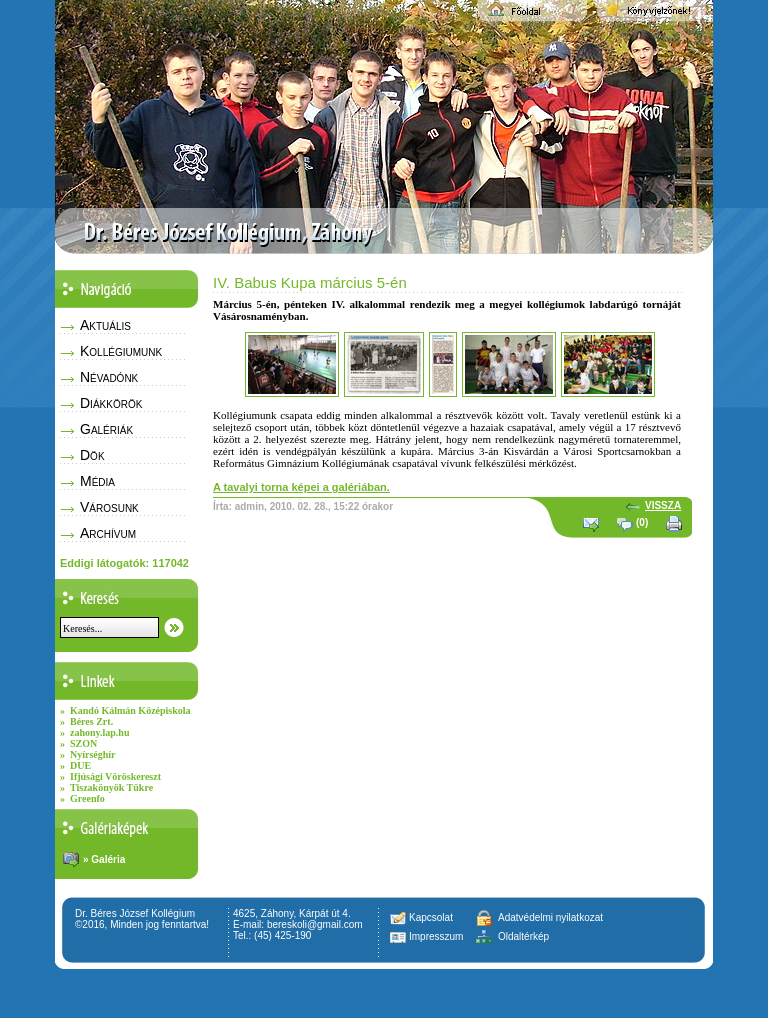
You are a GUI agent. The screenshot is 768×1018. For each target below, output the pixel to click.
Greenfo (87, 798)
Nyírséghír (93, 754)
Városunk (109, 507)
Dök (92, 455)
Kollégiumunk (121, 351)
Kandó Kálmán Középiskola (130, 710)
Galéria (108, 859)
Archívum (108, 533)
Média (97, 481)
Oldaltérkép (523, 936)
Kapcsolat (431, 917)
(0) (642, 522)
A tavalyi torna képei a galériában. (301, 487)
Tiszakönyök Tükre (111, 787)
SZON (83, 743)
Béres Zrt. (91, 721)
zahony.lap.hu (99, 732)
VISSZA (663, 505)
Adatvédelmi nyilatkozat (550, 917)
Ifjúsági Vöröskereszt (115, 776)
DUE (80, 765)
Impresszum (436, 936)
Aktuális (105, 325)
